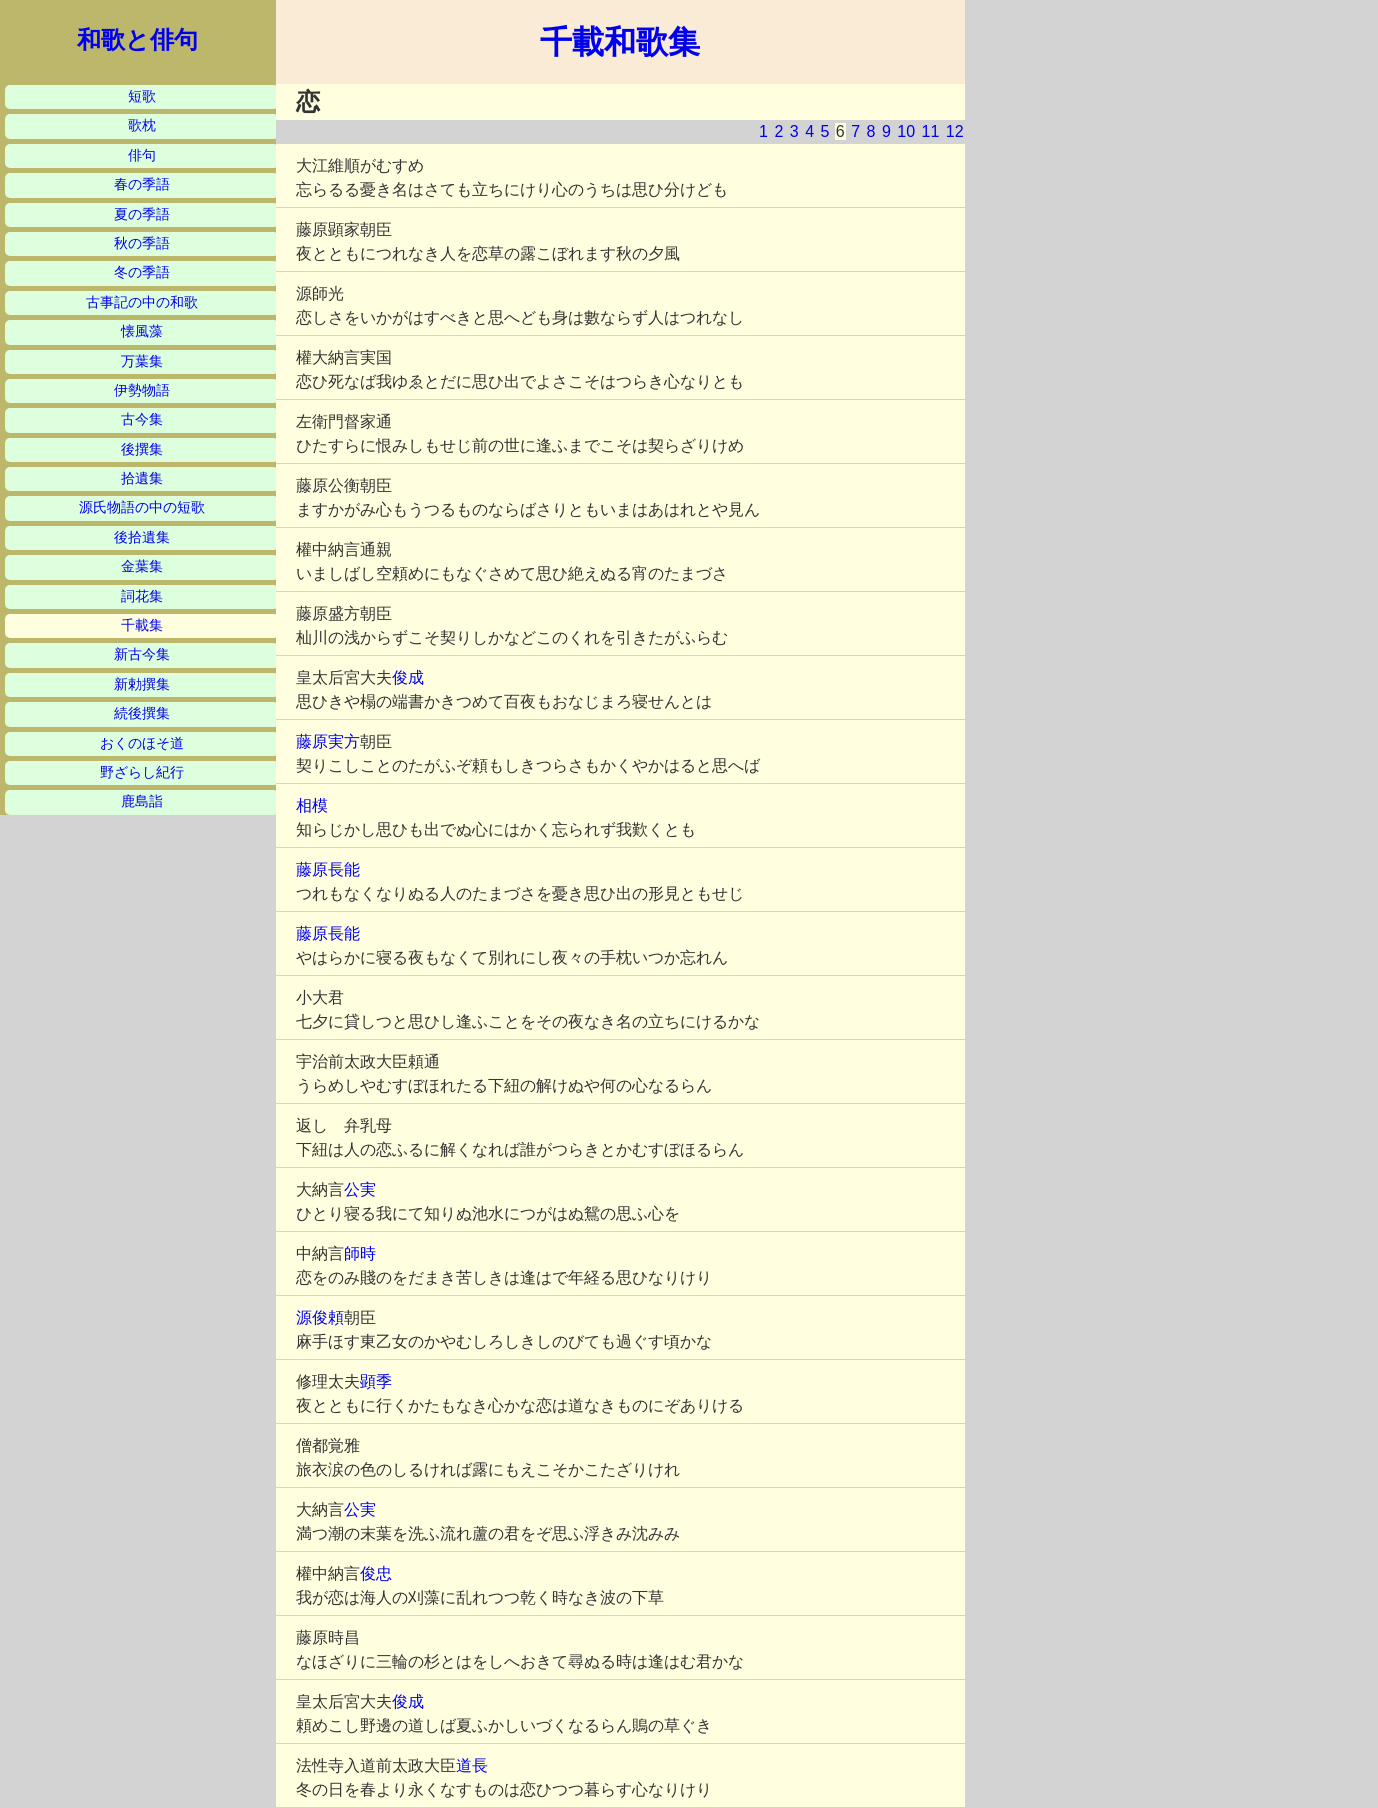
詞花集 (142, 596)
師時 (360, 1253)
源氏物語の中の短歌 (142, 507)
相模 (312, 805)
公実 (360, 1189)
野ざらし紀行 (142, 772)
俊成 (408, 677)
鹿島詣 (142, 801)
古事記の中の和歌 (142, 302)
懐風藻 (142, 331)
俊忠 (376, 1573)
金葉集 (142, 566)
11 (931, 131)
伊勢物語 (142, 390)
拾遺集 (142, 478)
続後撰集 (142, 713)
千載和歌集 (620, 42)
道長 (472, 1765)
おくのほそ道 (142, 743)
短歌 (142, 96)
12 (955, 131)
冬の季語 (142, 272)
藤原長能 (328, 869)
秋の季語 (142, 243)
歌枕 (142, 125)
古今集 (142, 419)
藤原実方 (328, 741)
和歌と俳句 (137, 40)
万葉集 (142, 361)
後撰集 (142, 449)
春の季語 (142, 184)
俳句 (142, 155)
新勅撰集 (142, 684)
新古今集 (142, 654)
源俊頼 (320, 1317)
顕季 (376, 1381)
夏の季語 (142, 214)
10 (906, 131)
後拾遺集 (142, 537)
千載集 (142, 625)
